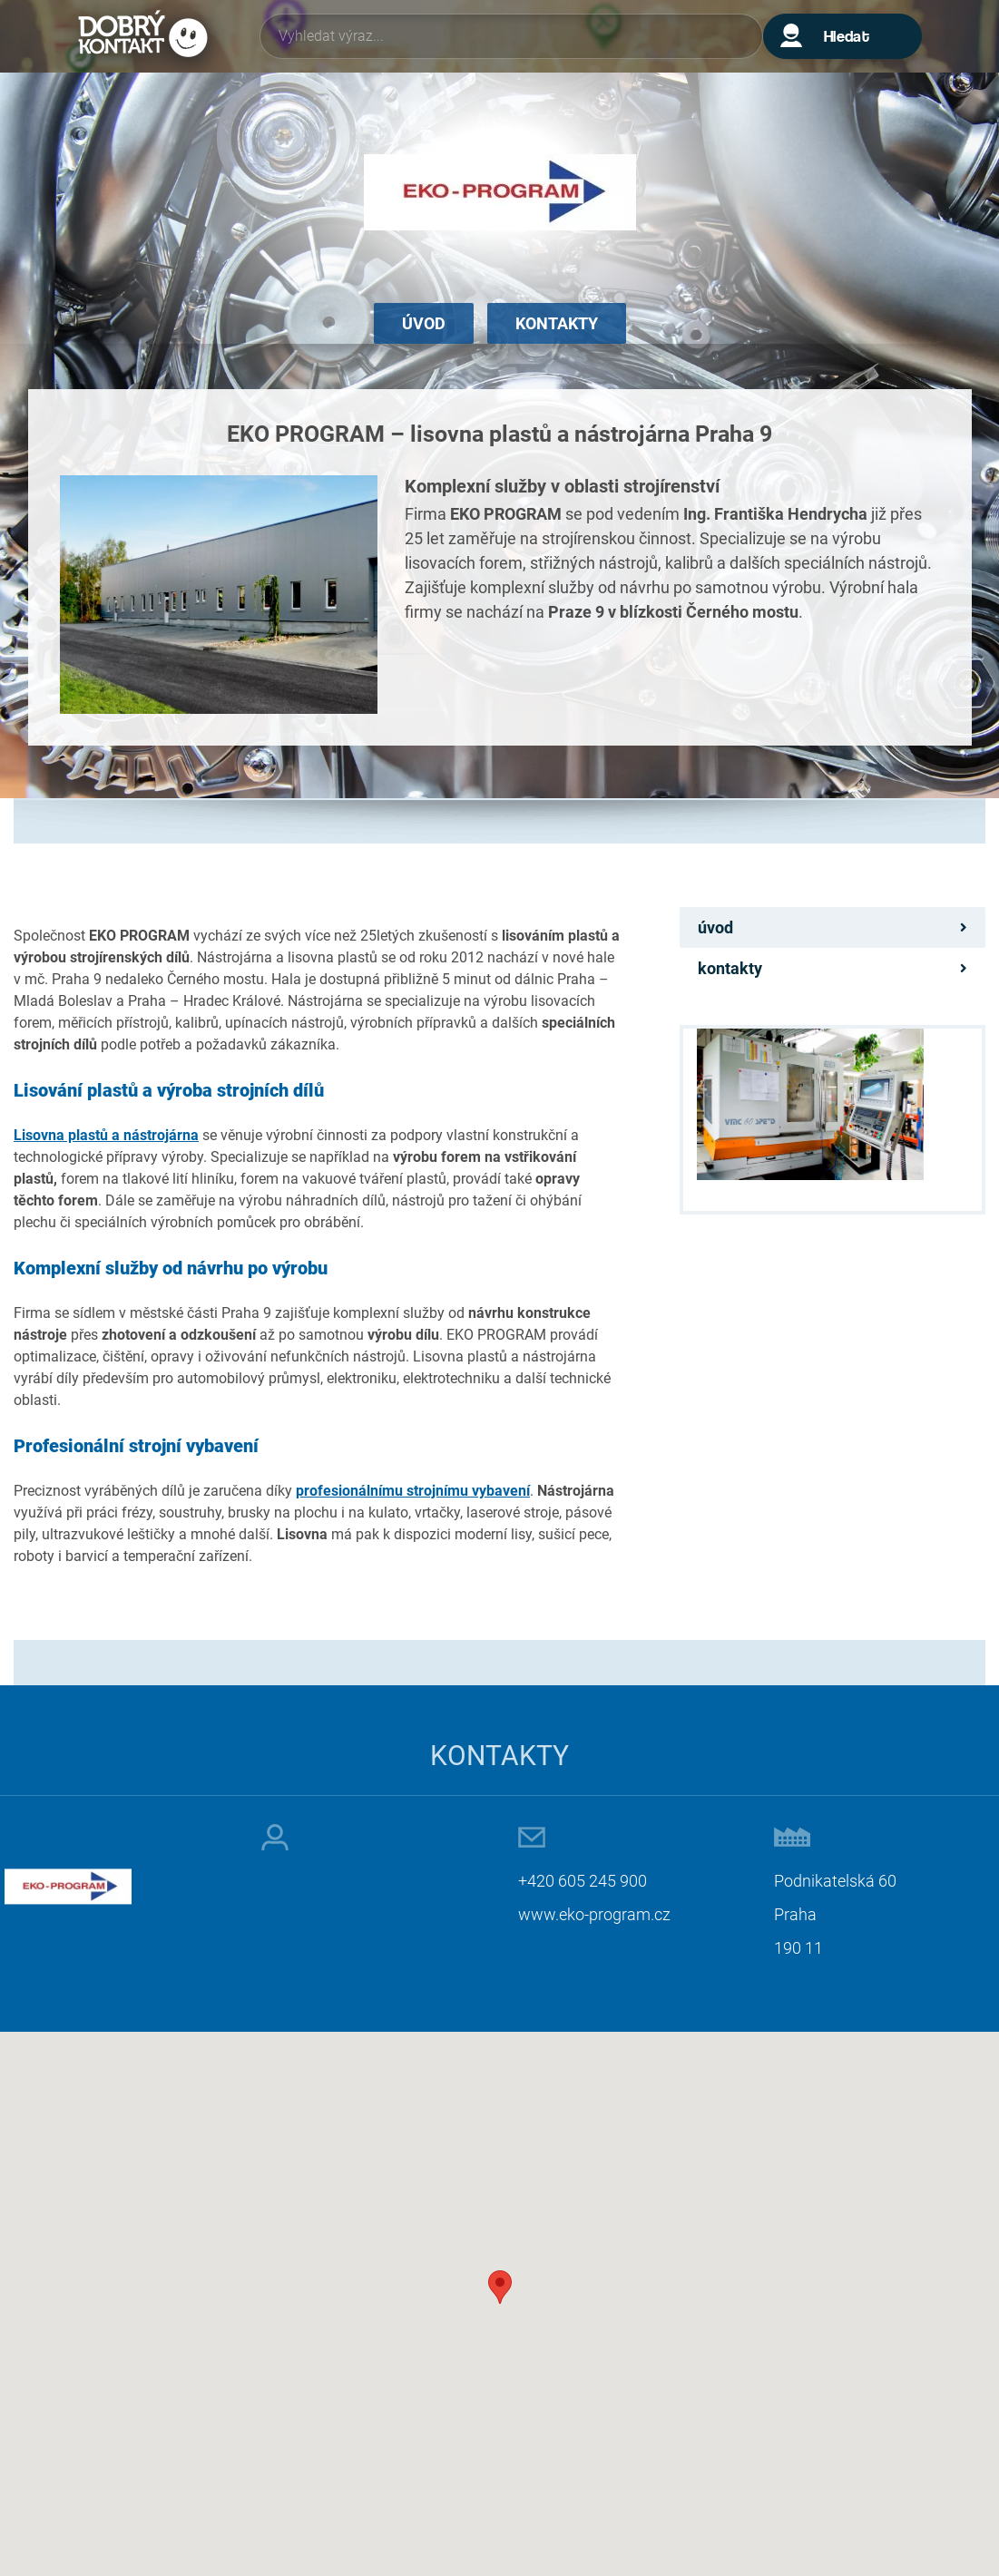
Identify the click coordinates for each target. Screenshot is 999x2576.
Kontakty (556, 323)
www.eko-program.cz (594, 1914)
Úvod (424, 323)
